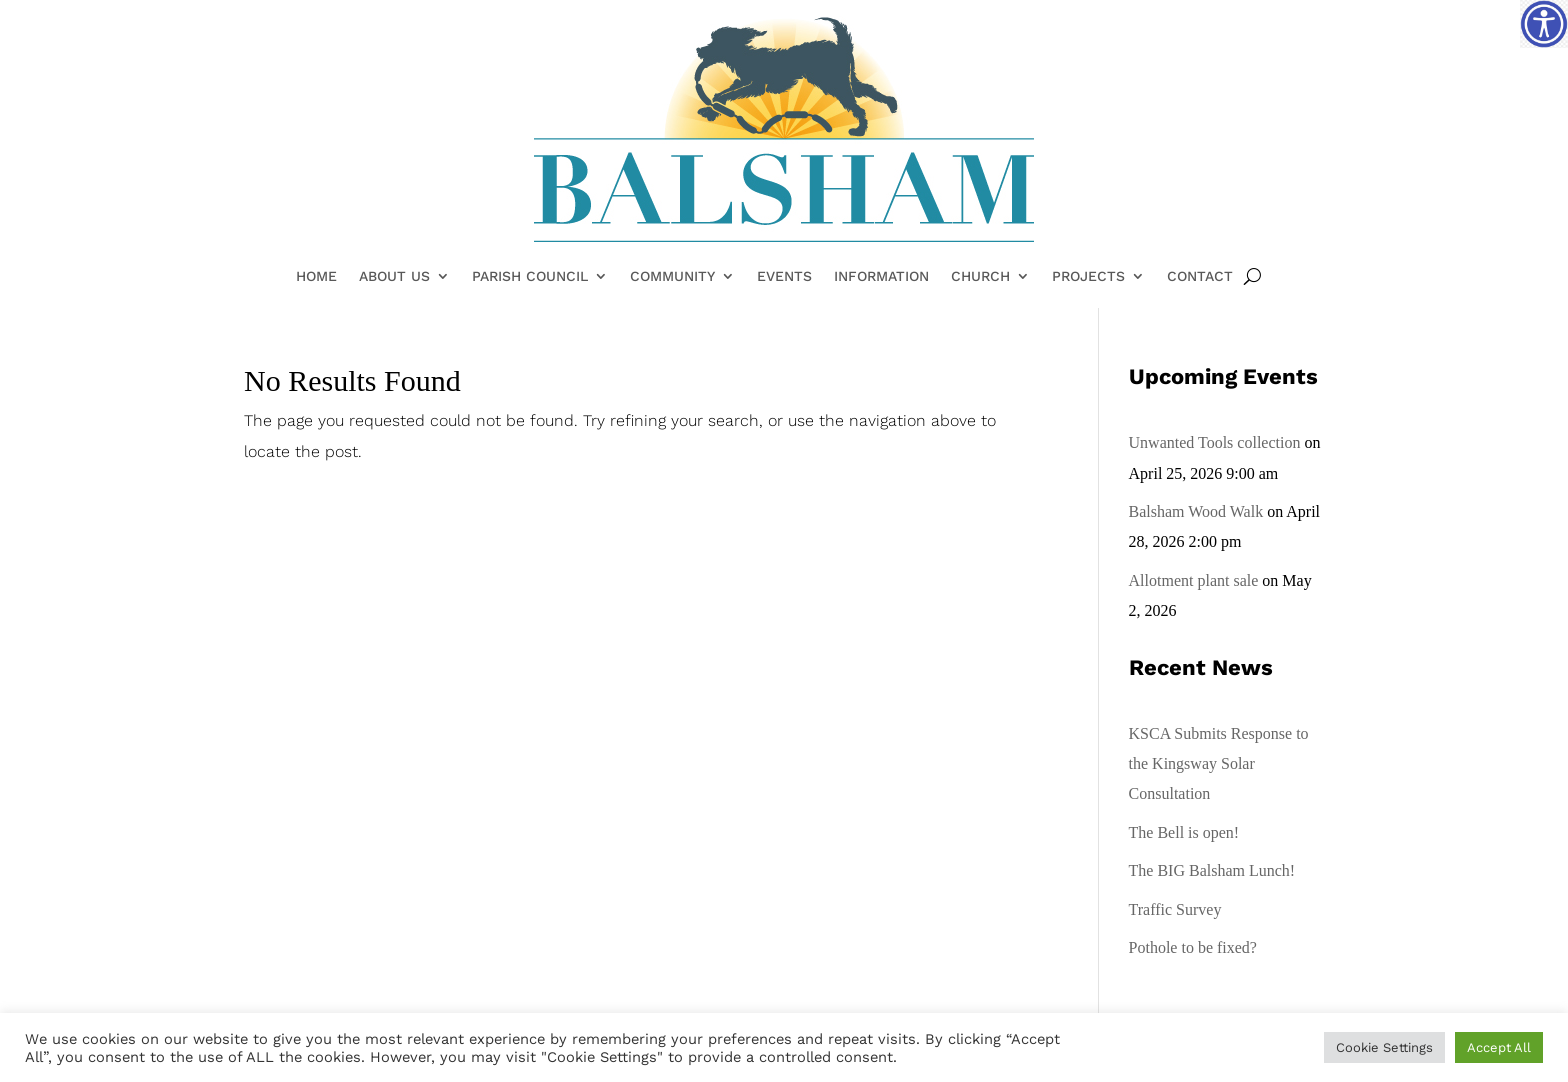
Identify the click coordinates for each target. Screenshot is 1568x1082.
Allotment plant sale (1194, 580)
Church (980, 277)
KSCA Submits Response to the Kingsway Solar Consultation (1219, 764)
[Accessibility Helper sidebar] (1544, 24)
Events (784, 277)
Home (316, 277)
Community (672, 277)
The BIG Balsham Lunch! (1212, 870)
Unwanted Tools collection (1215, 442)
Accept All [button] (1499, 1047)
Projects (1088, 277)
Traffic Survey (1175, 909)
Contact (1200, 277)
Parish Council (530, 277)
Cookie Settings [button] (1384, 1047)
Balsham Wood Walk (1196, 511)
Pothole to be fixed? (1193, 947)
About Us (394, 277)
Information (881, 277)
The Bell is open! (1184, 832)
